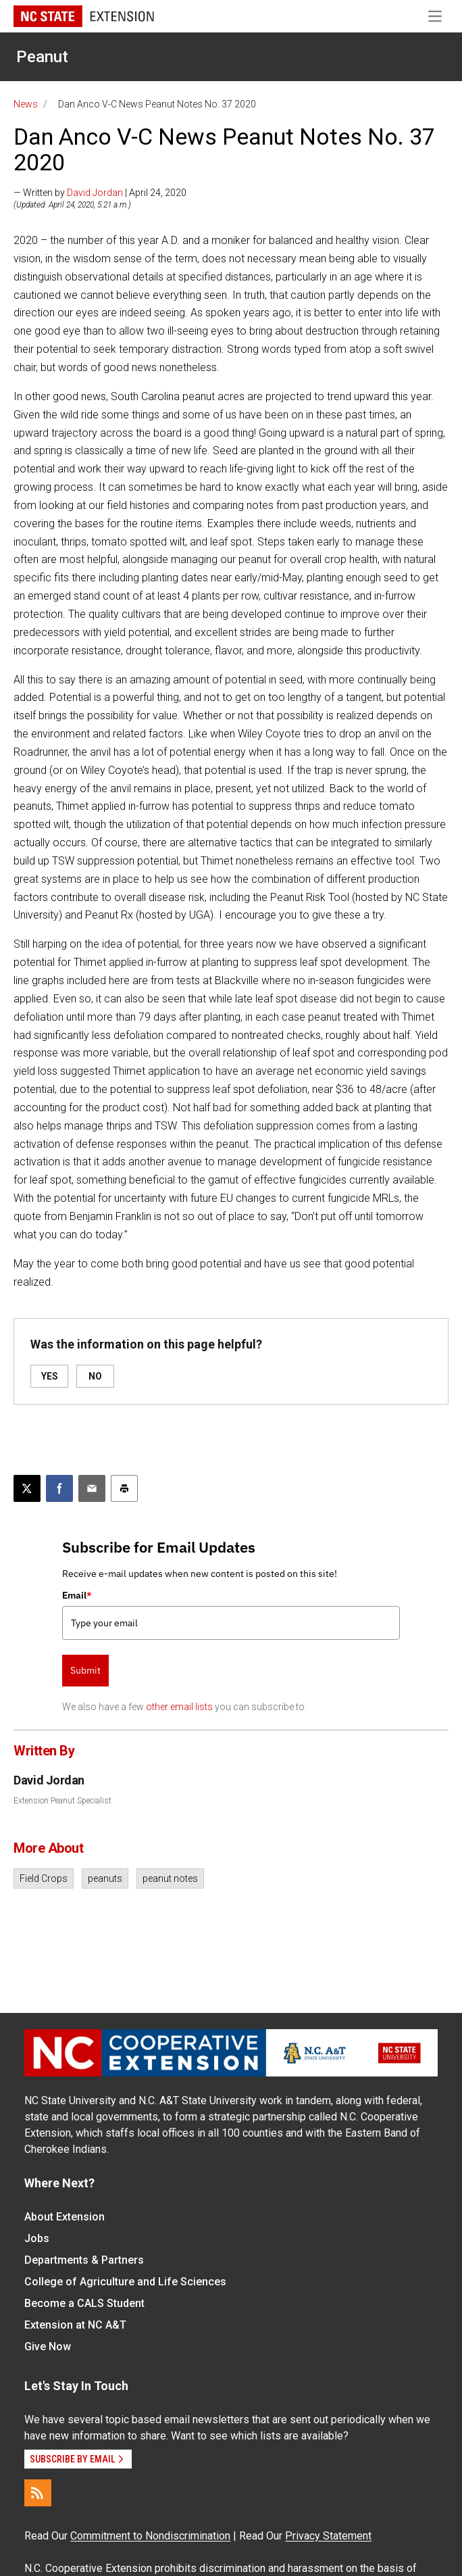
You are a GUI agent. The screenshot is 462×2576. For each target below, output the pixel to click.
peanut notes (170, 1878)
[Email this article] (91, 1488)
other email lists (179, 1706)
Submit (85, 1670)
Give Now (47, 2346)
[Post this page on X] (27, 1488)
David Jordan (95, 192)
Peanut (42, 56)
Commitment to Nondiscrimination (150, 2535)
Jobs (36, 2238)
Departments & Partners (84, 2260)
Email (77, 1595)
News (26, 104)
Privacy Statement (328, 2535)
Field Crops (44, 1878)
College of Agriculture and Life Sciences (125, 2281)
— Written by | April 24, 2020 (100, 192)
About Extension (64, 2216)
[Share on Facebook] (59, 1488)
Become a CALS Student (84, 2303)
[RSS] (37, 2492)
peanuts (105, 1878)
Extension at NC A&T (75, 2324)
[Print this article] (124, 1488)
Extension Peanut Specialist (62, 1800)
